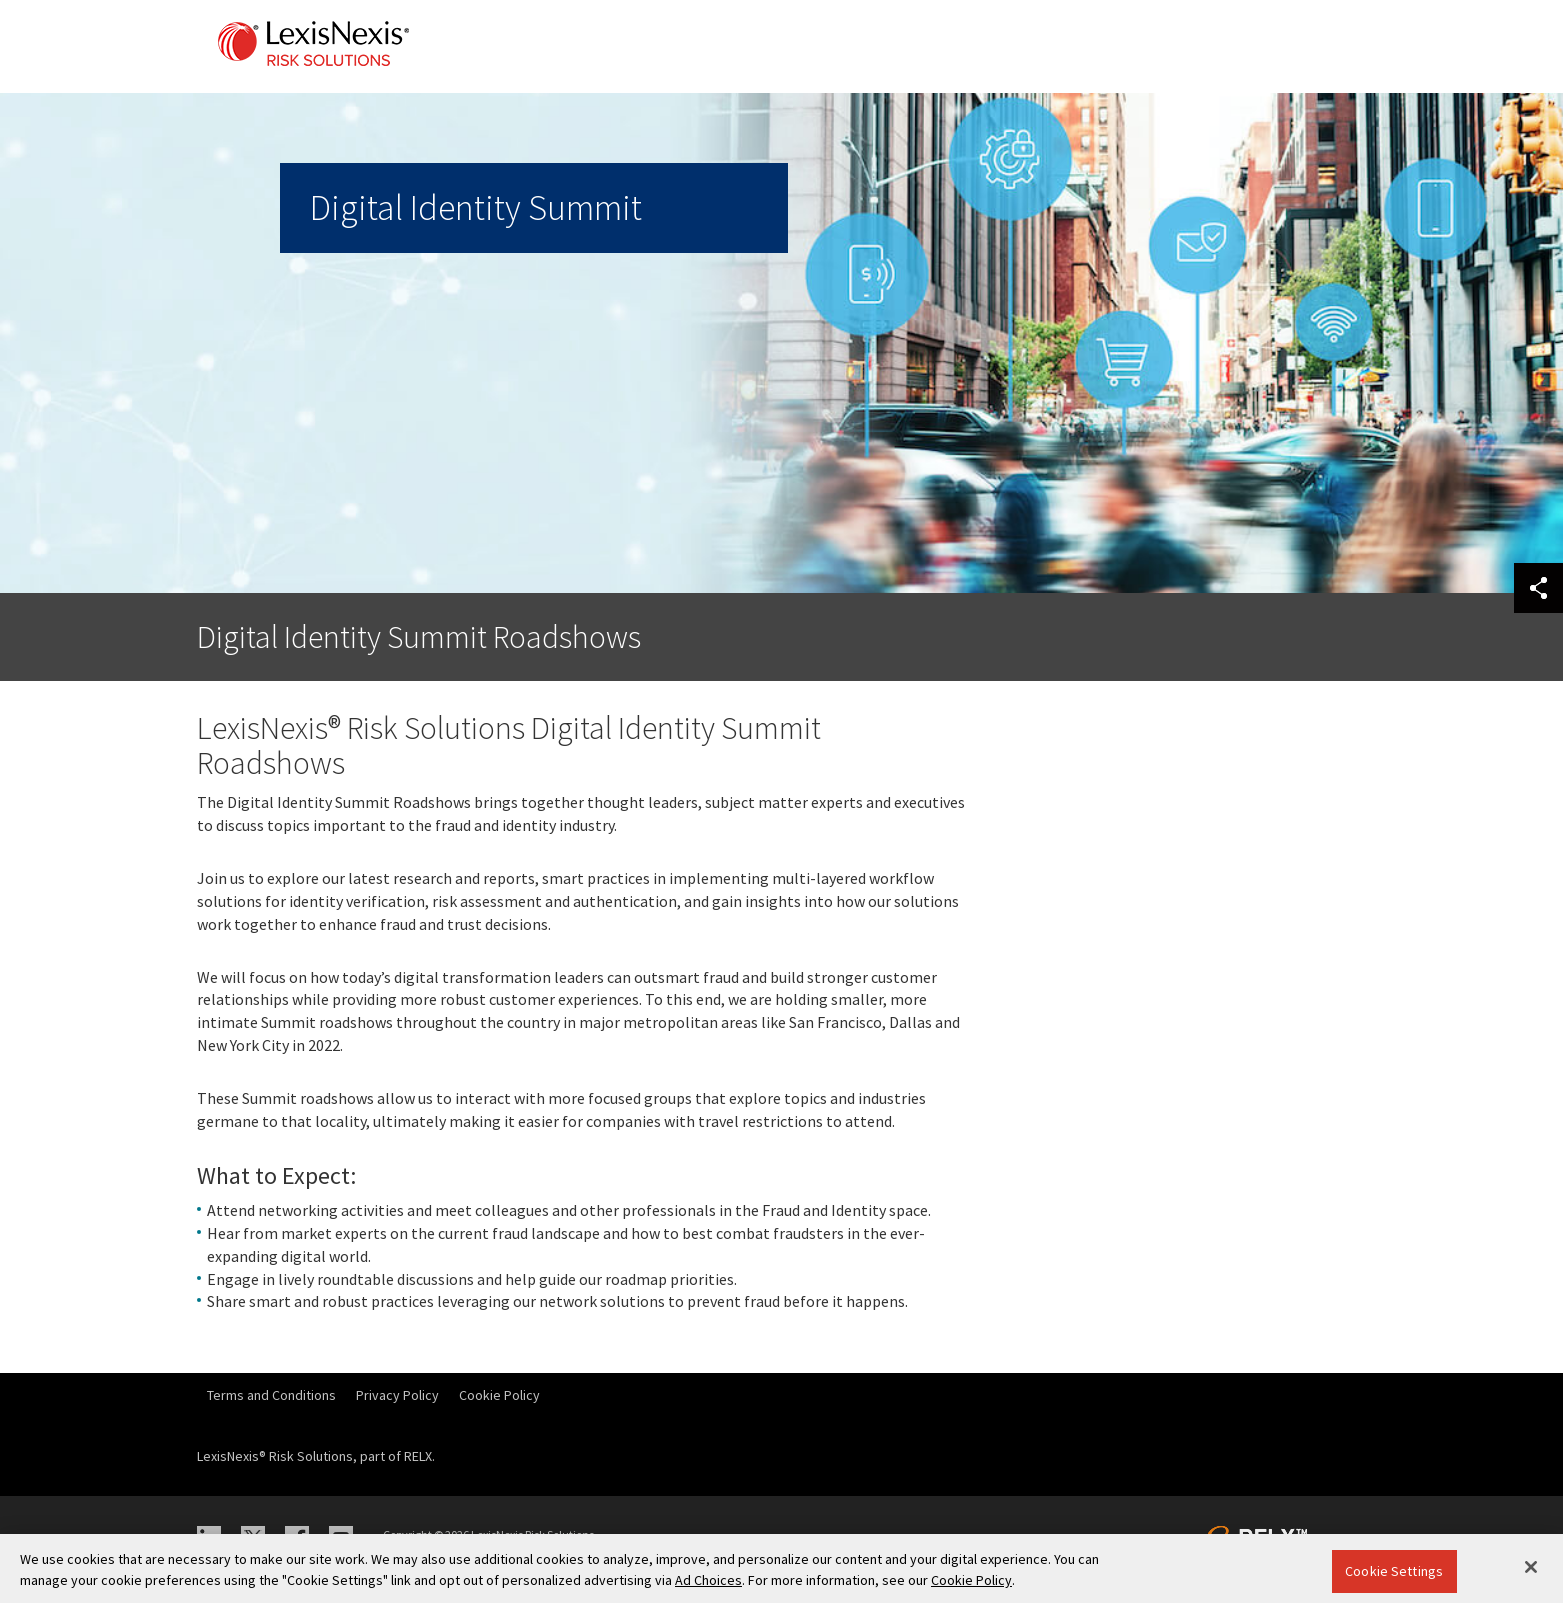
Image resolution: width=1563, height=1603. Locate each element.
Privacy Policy (397, 1395)
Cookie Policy (499, 1395)
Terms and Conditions (271, 1395)
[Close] (1531, 1567)
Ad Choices (708, 1580)
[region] (781, 1568)
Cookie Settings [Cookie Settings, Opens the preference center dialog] (1394, 1571)
